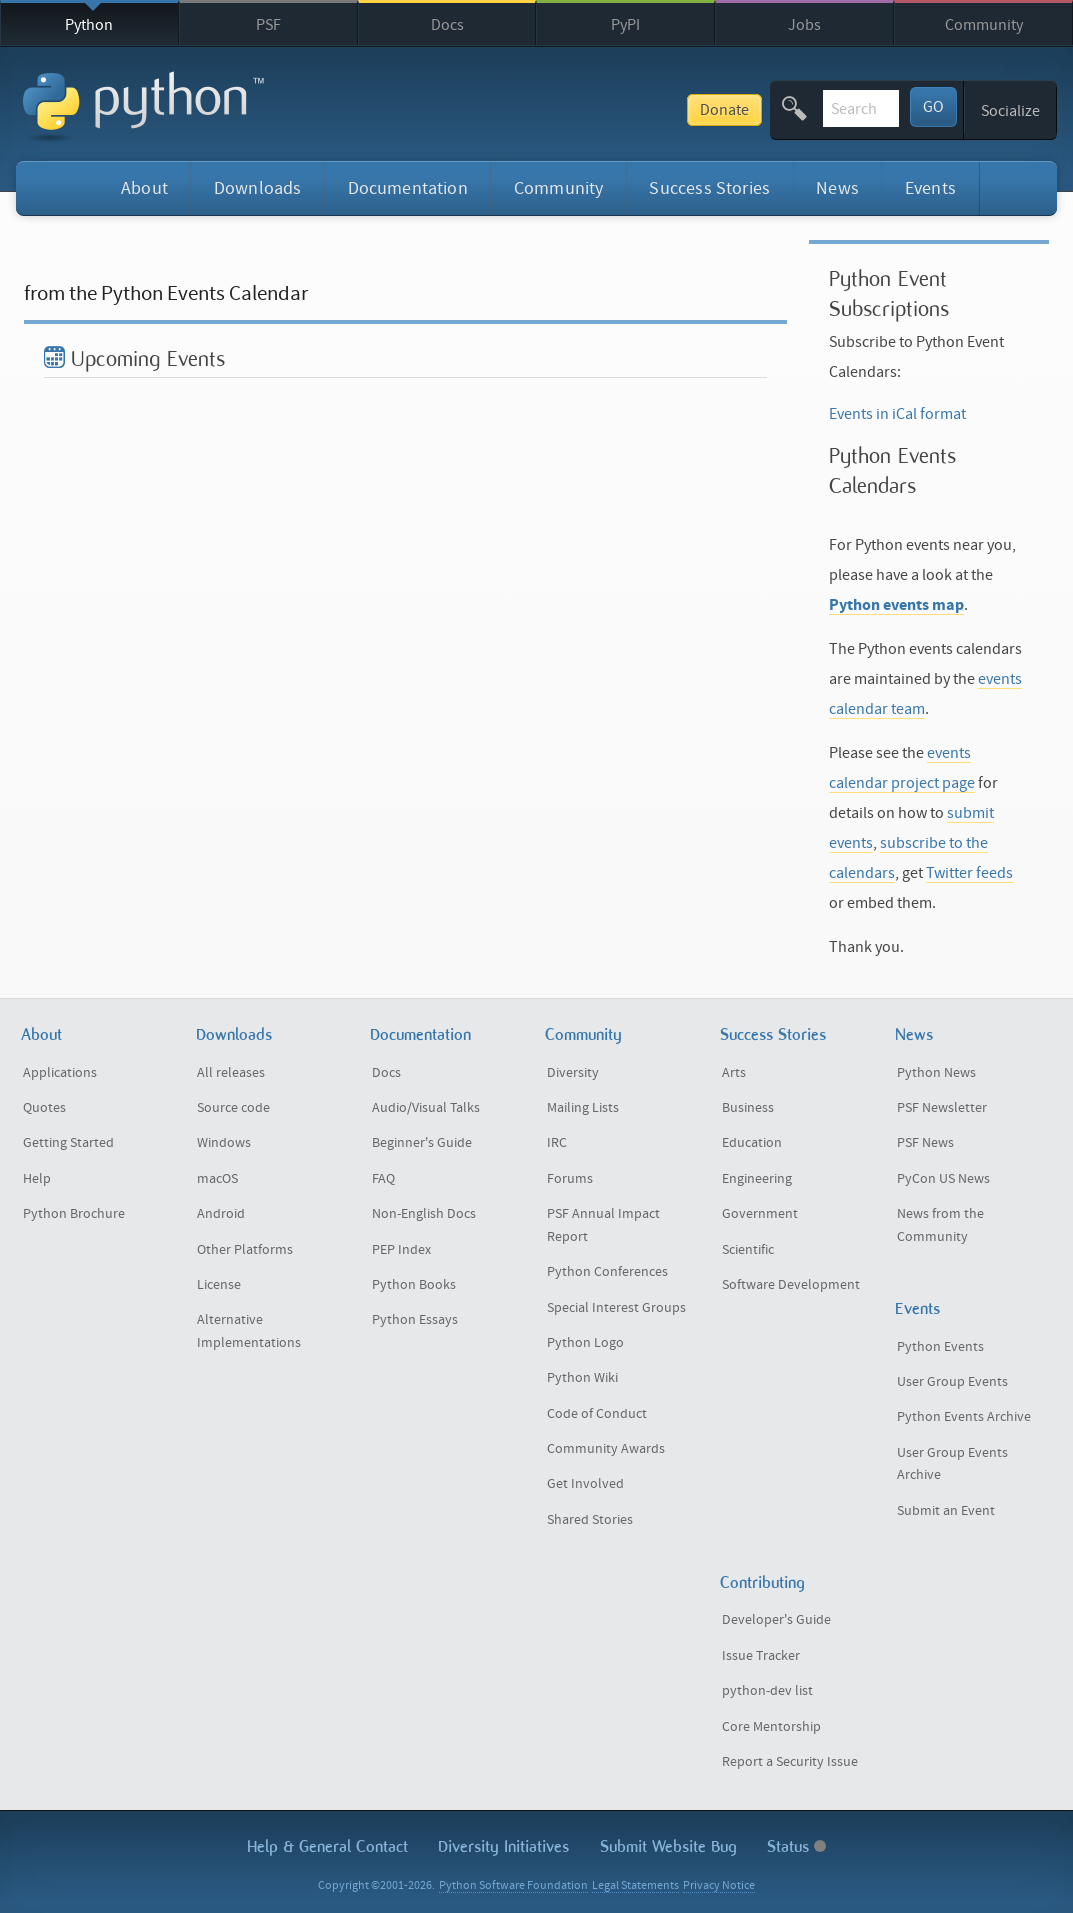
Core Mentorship (771, 1727)
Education (752, 1143)
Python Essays (415, 1320)
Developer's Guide (776, 1620)
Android (221, 1214)
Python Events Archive (964, 1417)
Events (930, 188)
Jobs (804, 25)
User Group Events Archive (952, 1464)
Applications (60, 1073)
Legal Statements (635, 1885)
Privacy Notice (719, 1885)
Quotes (44, 1108)
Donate (576, 110)
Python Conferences (607, 1272)
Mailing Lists (583, 1108)
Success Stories (709, 188)
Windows (224, 1143)
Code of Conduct (597, 1414)
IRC (557, 1143)
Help (37, 1179)
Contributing (762, 1582)
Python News (936, 1073)
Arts (734, 1073)
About (144, 188)
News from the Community (940, 1225)
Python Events (940, 1347)
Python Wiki (582, 1378)
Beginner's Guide (422, 1143)
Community (984, 25)
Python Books (414, 1285)
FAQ (383, 1179)
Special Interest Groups (616, 1308)
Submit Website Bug (668, 1846)
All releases (231, 1073)
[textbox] (787, 108)
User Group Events (952, 1382)
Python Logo (585, 1343)
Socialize (1010, 111)
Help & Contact (327, 1846)
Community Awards (606, 1449)
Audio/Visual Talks (426, 1108)
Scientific (748, 1250)
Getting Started (68, 1143)
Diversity (573, 1073)
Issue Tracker (761, 1656)
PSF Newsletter (942, 1108)
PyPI (625, 25)
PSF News (925, 1143)
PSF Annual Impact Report (603, 1225)
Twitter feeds (969, 873)
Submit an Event (946, 1511)
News (837, 188)
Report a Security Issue (790, 1762)
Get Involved (585, 1484)
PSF (268, 25)
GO (933, 107)
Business (748, 1108)
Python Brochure (74, 1214)
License (219, 1285)
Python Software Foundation (513, 1885)
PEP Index (401, 1250)
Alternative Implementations (249, 1331)
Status (796, 1846)
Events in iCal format (897, 414)
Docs (447, 25)
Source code (233, 1108)
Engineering (757, 1179)
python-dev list (767, 1691)
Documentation (408, 188)
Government (760, 1214)
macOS (217, 1179)
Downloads (258, 188)
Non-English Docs (424, 1214)
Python (89, 25)
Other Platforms (245, 1250)
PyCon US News (943, 1179)
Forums (570, 1179)
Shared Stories (590, 1520)
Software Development (791, 1285)
